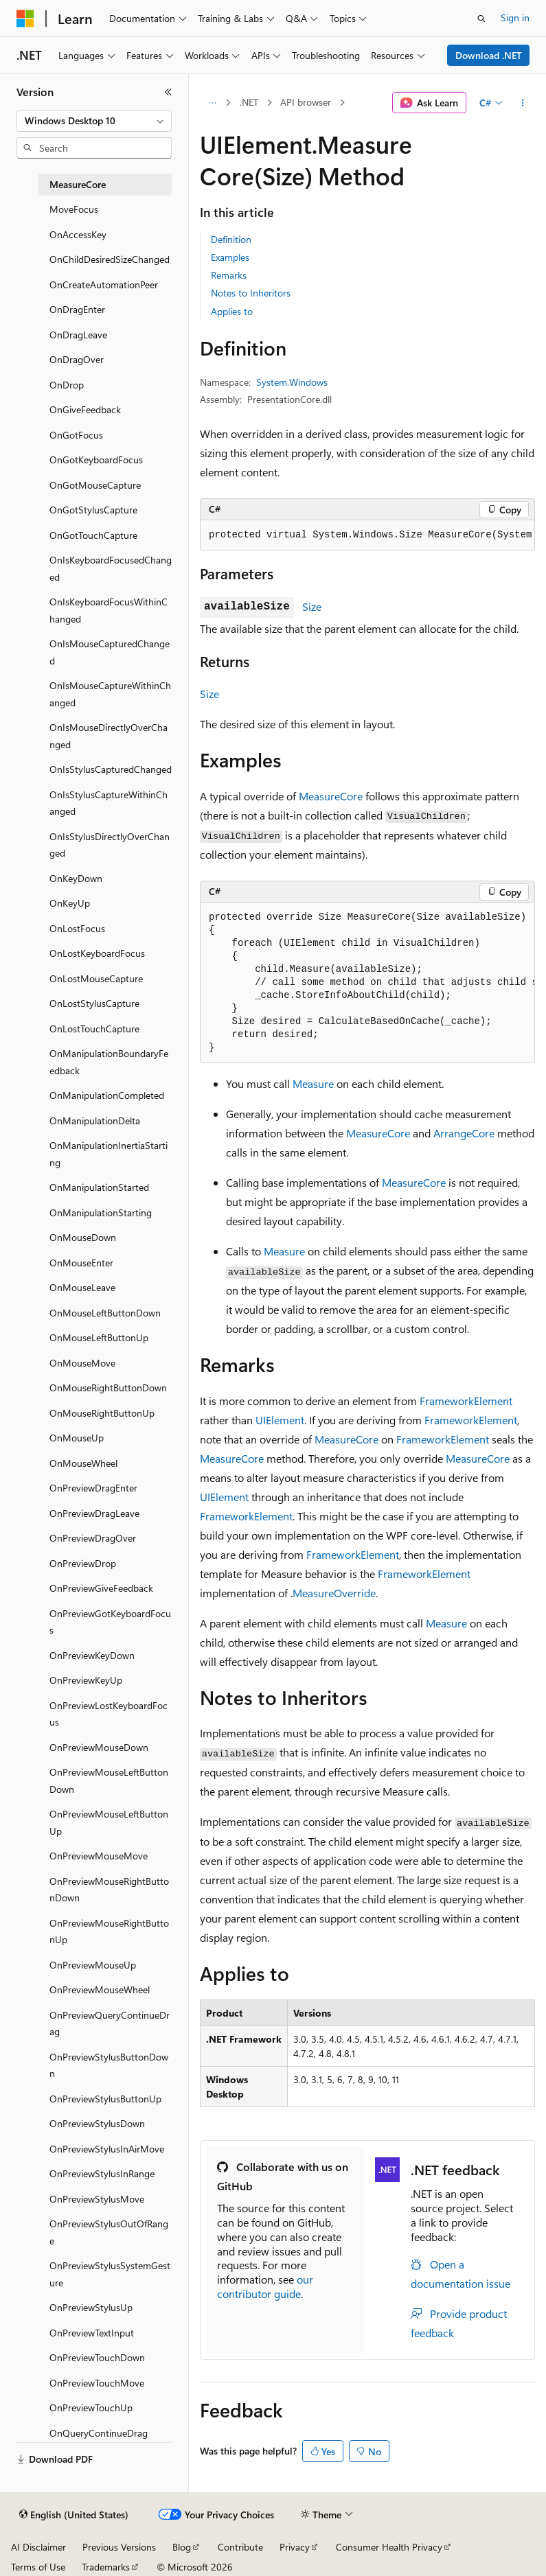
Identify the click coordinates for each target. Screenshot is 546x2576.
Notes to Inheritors (251, 292)
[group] (367, 535)
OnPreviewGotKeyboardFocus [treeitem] (110, 1622)
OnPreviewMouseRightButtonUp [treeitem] (109, 1931)
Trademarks (106, 2566)
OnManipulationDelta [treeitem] (94, 1120)
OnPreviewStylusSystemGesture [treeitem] (109, 2274)
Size (311, 606)
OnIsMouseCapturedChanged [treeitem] (109, 652)
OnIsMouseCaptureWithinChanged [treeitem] (110, 694)
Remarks (229, 274)
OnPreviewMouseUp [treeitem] (92, 1964)
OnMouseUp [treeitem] (76, 1437)
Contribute (240, 2546)
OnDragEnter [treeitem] (77, 309)
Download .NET (488, 55)
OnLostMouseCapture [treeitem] (96, 978)
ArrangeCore (463, 1133)
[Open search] (481, 18)
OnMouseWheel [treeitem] (83, 1463)
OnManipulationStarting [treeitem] (100, 1212)
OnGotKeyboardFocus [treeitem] (96, 459)
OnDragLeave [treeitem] (78, 334)
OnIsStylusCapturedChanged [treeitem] (110, 769)
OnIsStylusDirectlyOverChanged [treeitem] (109, 845)
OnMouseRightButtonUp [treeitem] (102, 1412)
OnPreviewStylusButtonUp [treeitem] (105, 2098)
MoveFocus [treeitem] (73, 209)
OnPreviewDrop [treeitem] (82, 1563)
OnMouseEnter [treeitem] (81, 1262)
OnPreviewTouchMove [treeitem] (96, 2382)
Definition (231, 239)
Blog (181, 2546)
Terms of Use (38, 2566)
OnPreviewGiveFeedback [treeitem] (101, 1587)
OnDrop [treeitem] (66, 384)
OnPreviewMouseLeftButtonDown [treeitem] (108, 1780)
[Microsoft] (25, 18)
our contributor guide (265, 2286)
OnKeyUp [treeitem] (69, 902)
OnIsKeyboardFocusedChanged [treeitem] (110, 568)
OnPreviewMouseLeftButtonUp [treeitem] (108, 1822)
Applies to (232, 311)
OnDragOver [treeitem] (76, 359)
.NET (249, 101)
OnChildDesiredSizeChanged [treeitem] (109, 259)
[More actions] (523, 103)
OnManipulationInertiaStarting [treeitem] (108, 1154)
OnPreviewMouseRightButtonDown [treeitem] (109, 1890)
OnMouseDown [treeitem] (82, 1237)
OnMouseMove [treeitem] (82, 1362)
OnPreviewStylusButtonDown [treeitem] (108, 2065)
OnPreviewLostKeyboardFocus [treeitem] (108, 1714)
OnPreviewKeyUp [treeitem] (85, 1679)
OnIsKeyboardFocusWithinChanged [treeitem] (108, 610)
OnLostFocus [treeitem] (77, 928)
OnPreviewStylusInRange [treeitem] (102, 2173)
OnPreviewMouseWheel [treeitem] (99, 1989)
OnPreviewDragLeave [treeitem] (94, 1513)
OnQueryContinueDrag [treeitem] (98, 2432)
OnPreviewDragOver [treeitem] (92, 1537)
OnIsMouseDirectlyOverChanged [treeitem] (108, 736)
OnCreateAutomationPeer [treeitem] (103, 284)
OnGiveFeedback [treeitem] (85, 409)
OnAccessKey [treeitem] (77, 234)
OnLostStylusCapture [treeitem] (94, 1003)
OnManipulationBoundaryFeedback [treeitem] (108, 1062)
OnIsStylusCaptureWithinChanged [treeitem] (108, 803)
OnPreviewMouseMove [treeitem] (98, 1855)
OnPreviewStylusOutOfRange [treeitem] (108, 2232)
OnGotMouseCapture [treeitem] (95, 484)
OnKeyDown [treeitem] (75, 878)
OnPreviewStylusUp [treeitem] (91, 2307)
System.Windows (292, 381)
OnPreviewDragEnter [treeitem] (93, 1487)
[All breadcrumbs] (212, 103)
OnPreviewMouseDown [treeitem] (98, 1747)
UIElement (279, 1420)
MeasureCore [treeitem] (77, 184)
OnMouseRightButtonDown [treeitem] (108, 1387)
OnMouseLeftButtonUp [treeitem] (98, 1337)
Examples (230, 257)
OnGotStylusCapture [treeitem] (93, 509)
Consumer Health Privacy (389, 2546)
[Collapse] (168, 92)
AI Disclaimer (38, 2546)
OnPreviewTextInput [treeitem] (91, 2332)
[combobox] (94, 121)
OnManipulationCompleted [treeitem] (106, 1095)
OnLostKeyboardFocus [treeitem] (97, 953)
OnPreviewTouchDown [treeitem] (97, 2357)
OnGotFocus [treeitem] (76, 434)
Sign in (515, 17)
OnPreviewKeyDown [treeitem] (92, 1655)
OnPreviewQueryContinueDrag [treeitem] (109, 2023)
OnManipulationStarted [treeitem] (99, 1187)
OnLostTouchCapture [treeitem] (94, 1028)
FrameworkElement (466, 1400)
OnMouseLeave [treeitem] (82, 1287)
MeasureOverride (334, 1593)
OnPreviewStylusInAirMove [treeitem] (106, 2148)
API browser (305, 101)
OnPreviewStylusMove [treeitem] (96, 2198)
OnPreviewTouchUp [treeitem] (91, 2407)
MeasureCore (331, 796)
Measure (313, 1083)
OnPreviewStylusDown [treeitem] (97, 2123)
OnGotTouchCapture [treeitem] (93, 535)
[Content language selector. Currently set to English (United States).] (74, 2515)
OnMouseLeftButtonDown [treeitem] (105, 1312)
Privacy (295, 2546)
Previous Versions (119, 2546)
